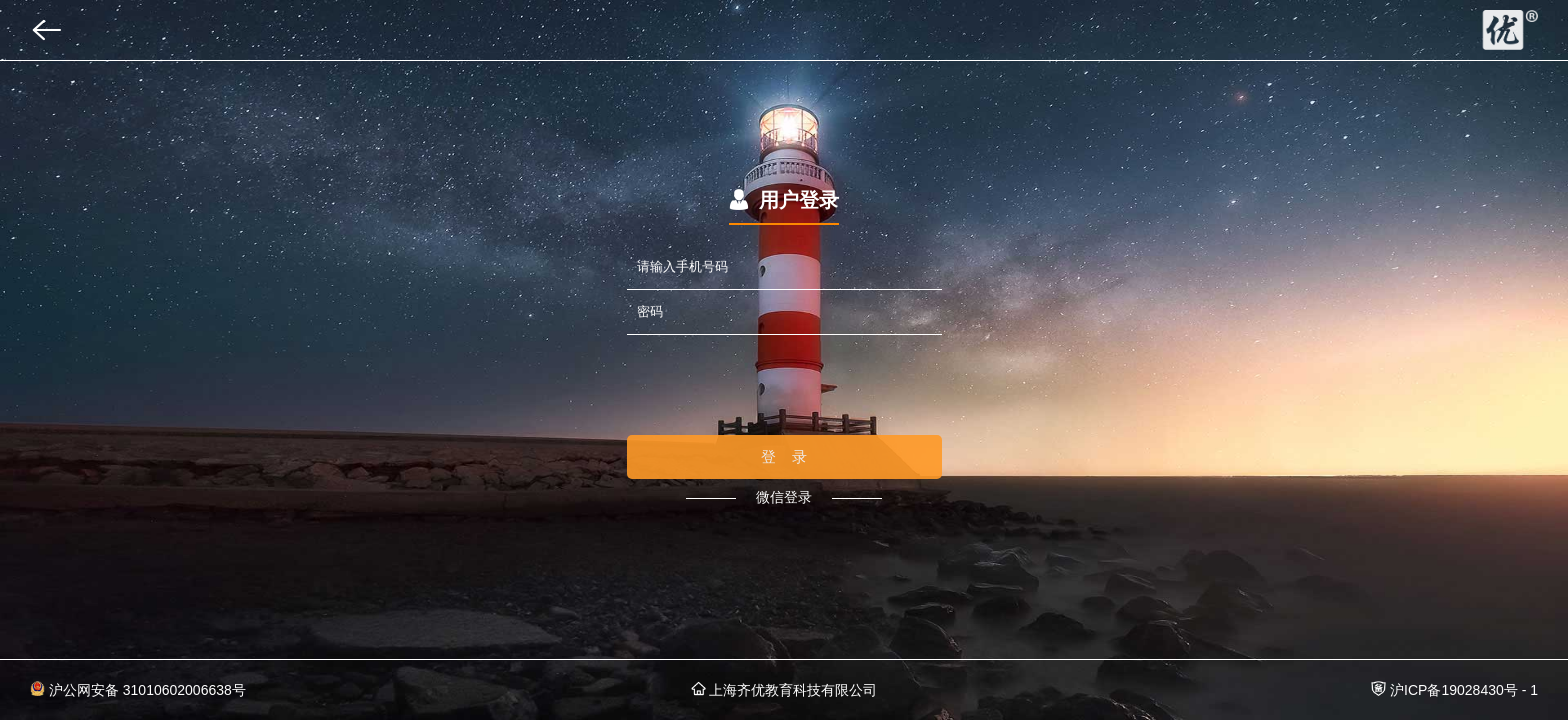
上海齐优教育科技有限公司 (784, 689)
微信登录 (784, 497)
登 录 (784, 456)
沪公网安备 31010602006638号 (138, 689)
